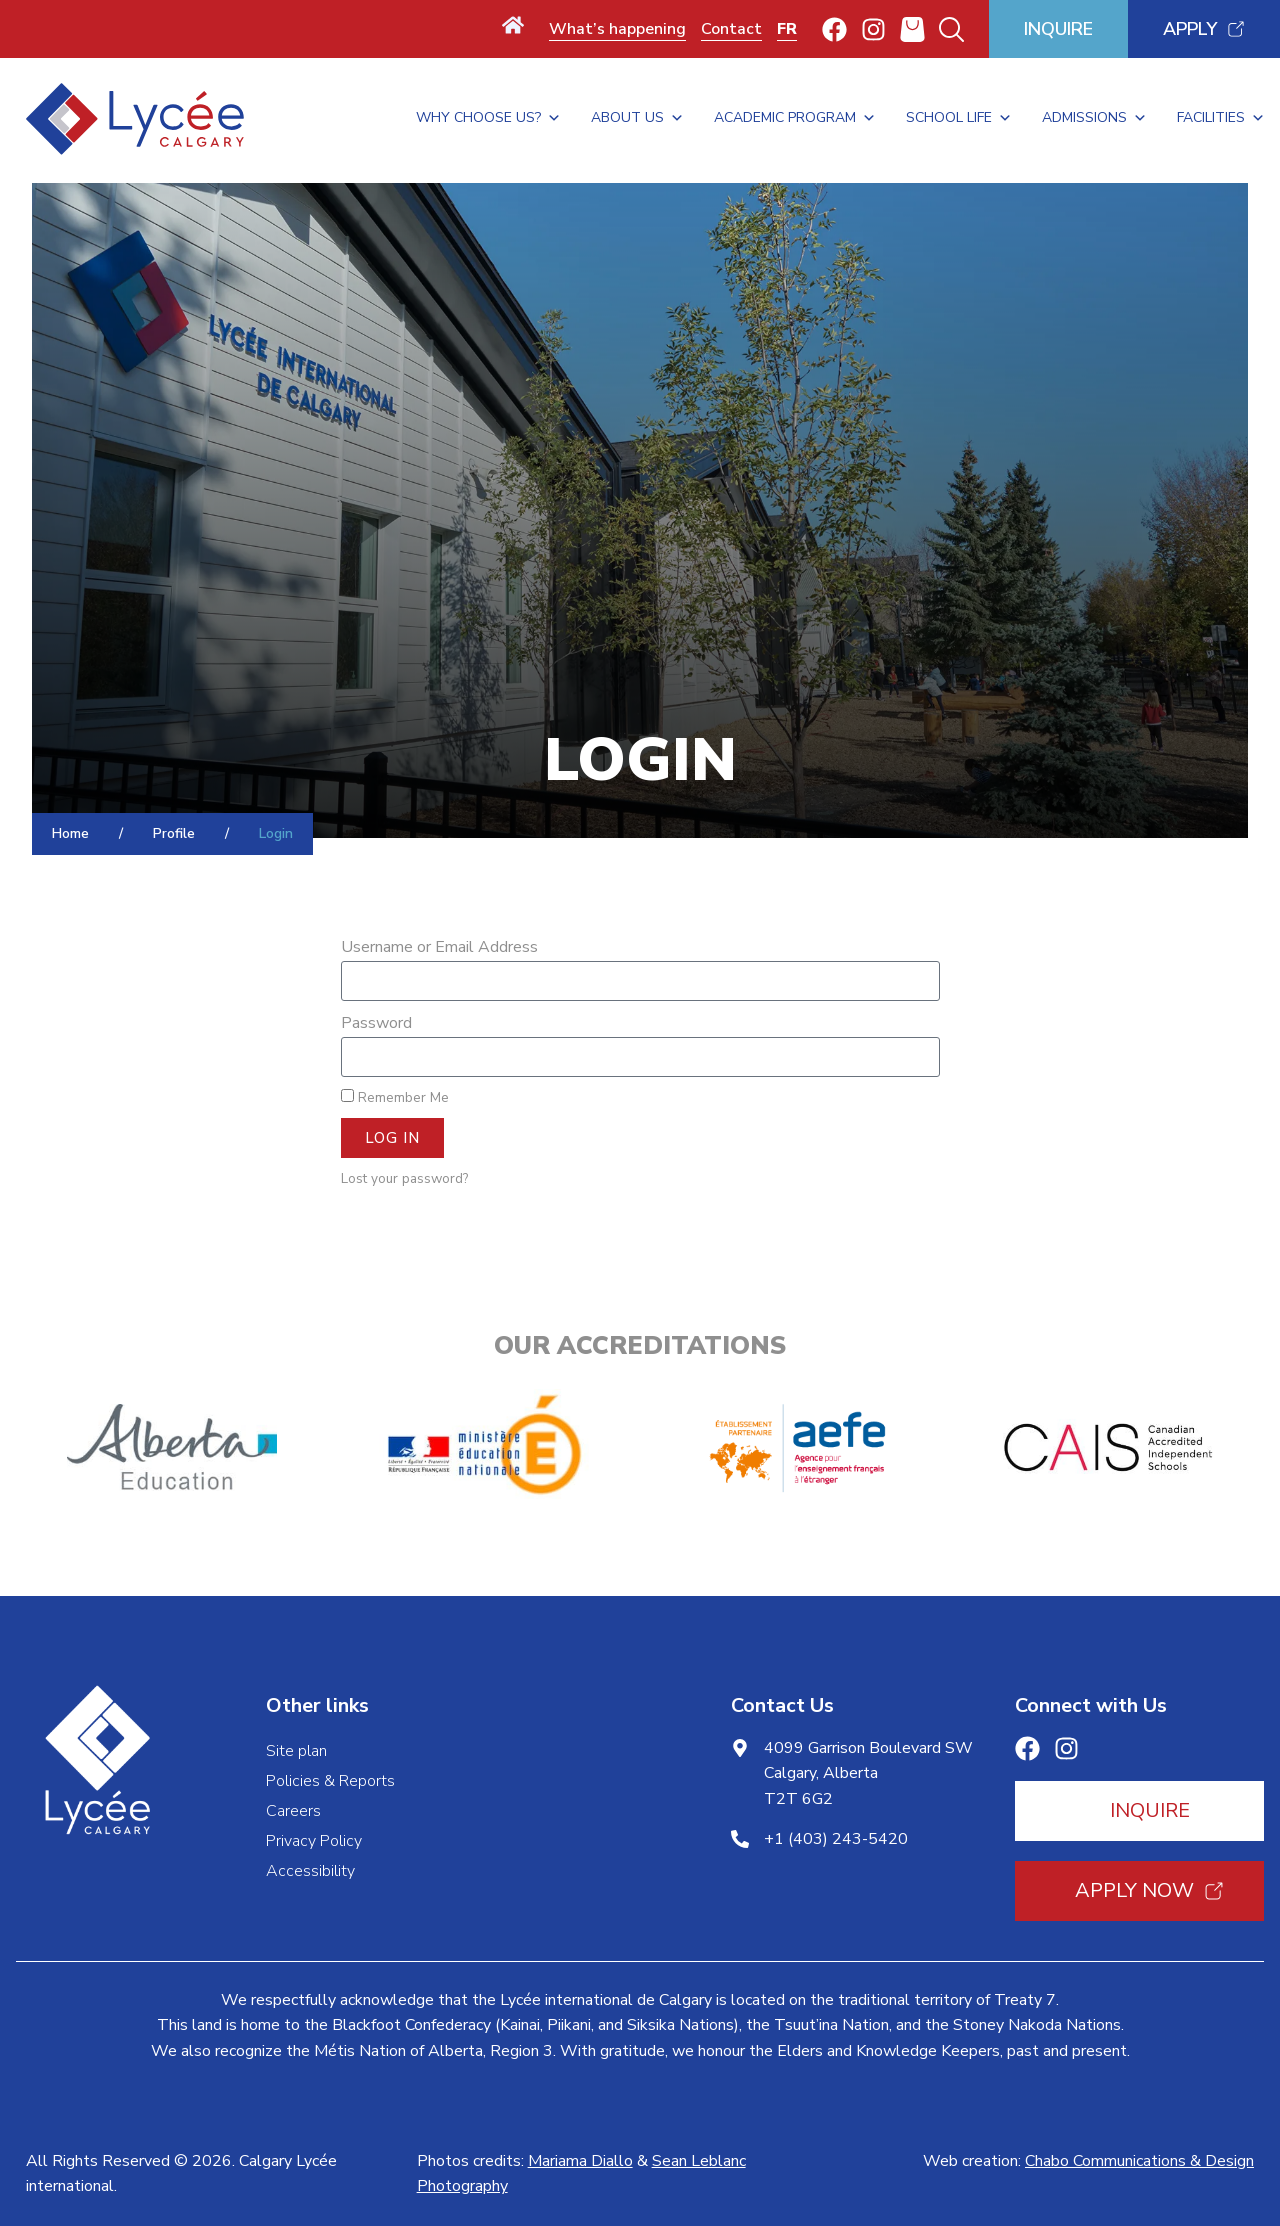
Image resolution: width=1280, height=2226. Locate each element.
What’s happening (617, 29)
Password (376, 1023)
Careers (293, 1811)
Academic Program (795, 119)
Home (70, 833)
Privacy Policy (314, 1841)
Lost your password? (404, 1178)
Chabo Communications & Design (1139, 2161)
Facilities (1221, 119)
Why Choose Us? (488, 119)
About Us (637, 119)
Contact (731, 29)
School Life (959, 119)
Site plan (296, 1751)
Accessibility (310, 1871)
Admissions (1094, 119)
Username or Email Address (439, 947)
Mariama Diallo (580, 2161)
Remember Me (395, 1097)
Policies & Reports (330, 1781)
